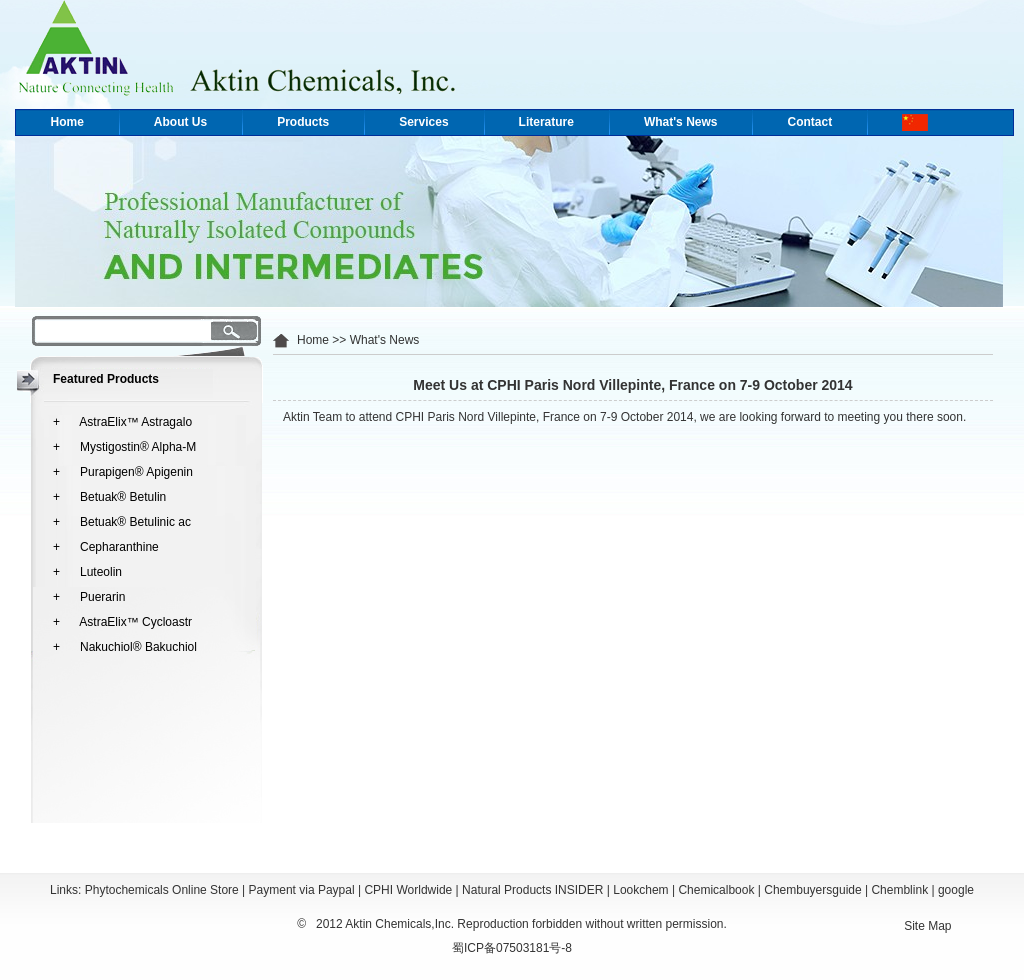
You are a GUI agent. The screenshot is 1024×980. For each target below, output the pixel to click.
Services (423, 122)
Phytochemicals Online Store (162, 890)
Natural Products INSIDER (532, 890)
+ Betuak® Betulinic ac (122, 522)
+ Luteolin (87, 572)
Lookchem (640, 890)
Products (303, 122)
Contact (809, 122)
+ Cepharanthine (106, 547)
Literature (546, 122)
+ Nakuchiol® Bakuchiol (125, 647)
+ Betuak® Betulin (109, 497)
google (956, 890)
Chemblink (899, 890)
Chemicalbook (716, 890)
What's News (681, 122)
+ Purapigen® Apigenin (123, 472)
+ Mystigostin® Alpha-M (124, 447)
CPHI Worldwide (408, 890)
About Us (180, 122)
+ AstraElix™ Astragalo (122, 422)
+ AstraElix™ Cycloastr (122, 622)
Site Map (927, 926)
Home (67, 122)
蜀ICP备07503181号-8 (512, 948)
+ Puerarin (89, 597)
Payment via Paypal (302, 890)
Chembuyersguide (812, 890)
